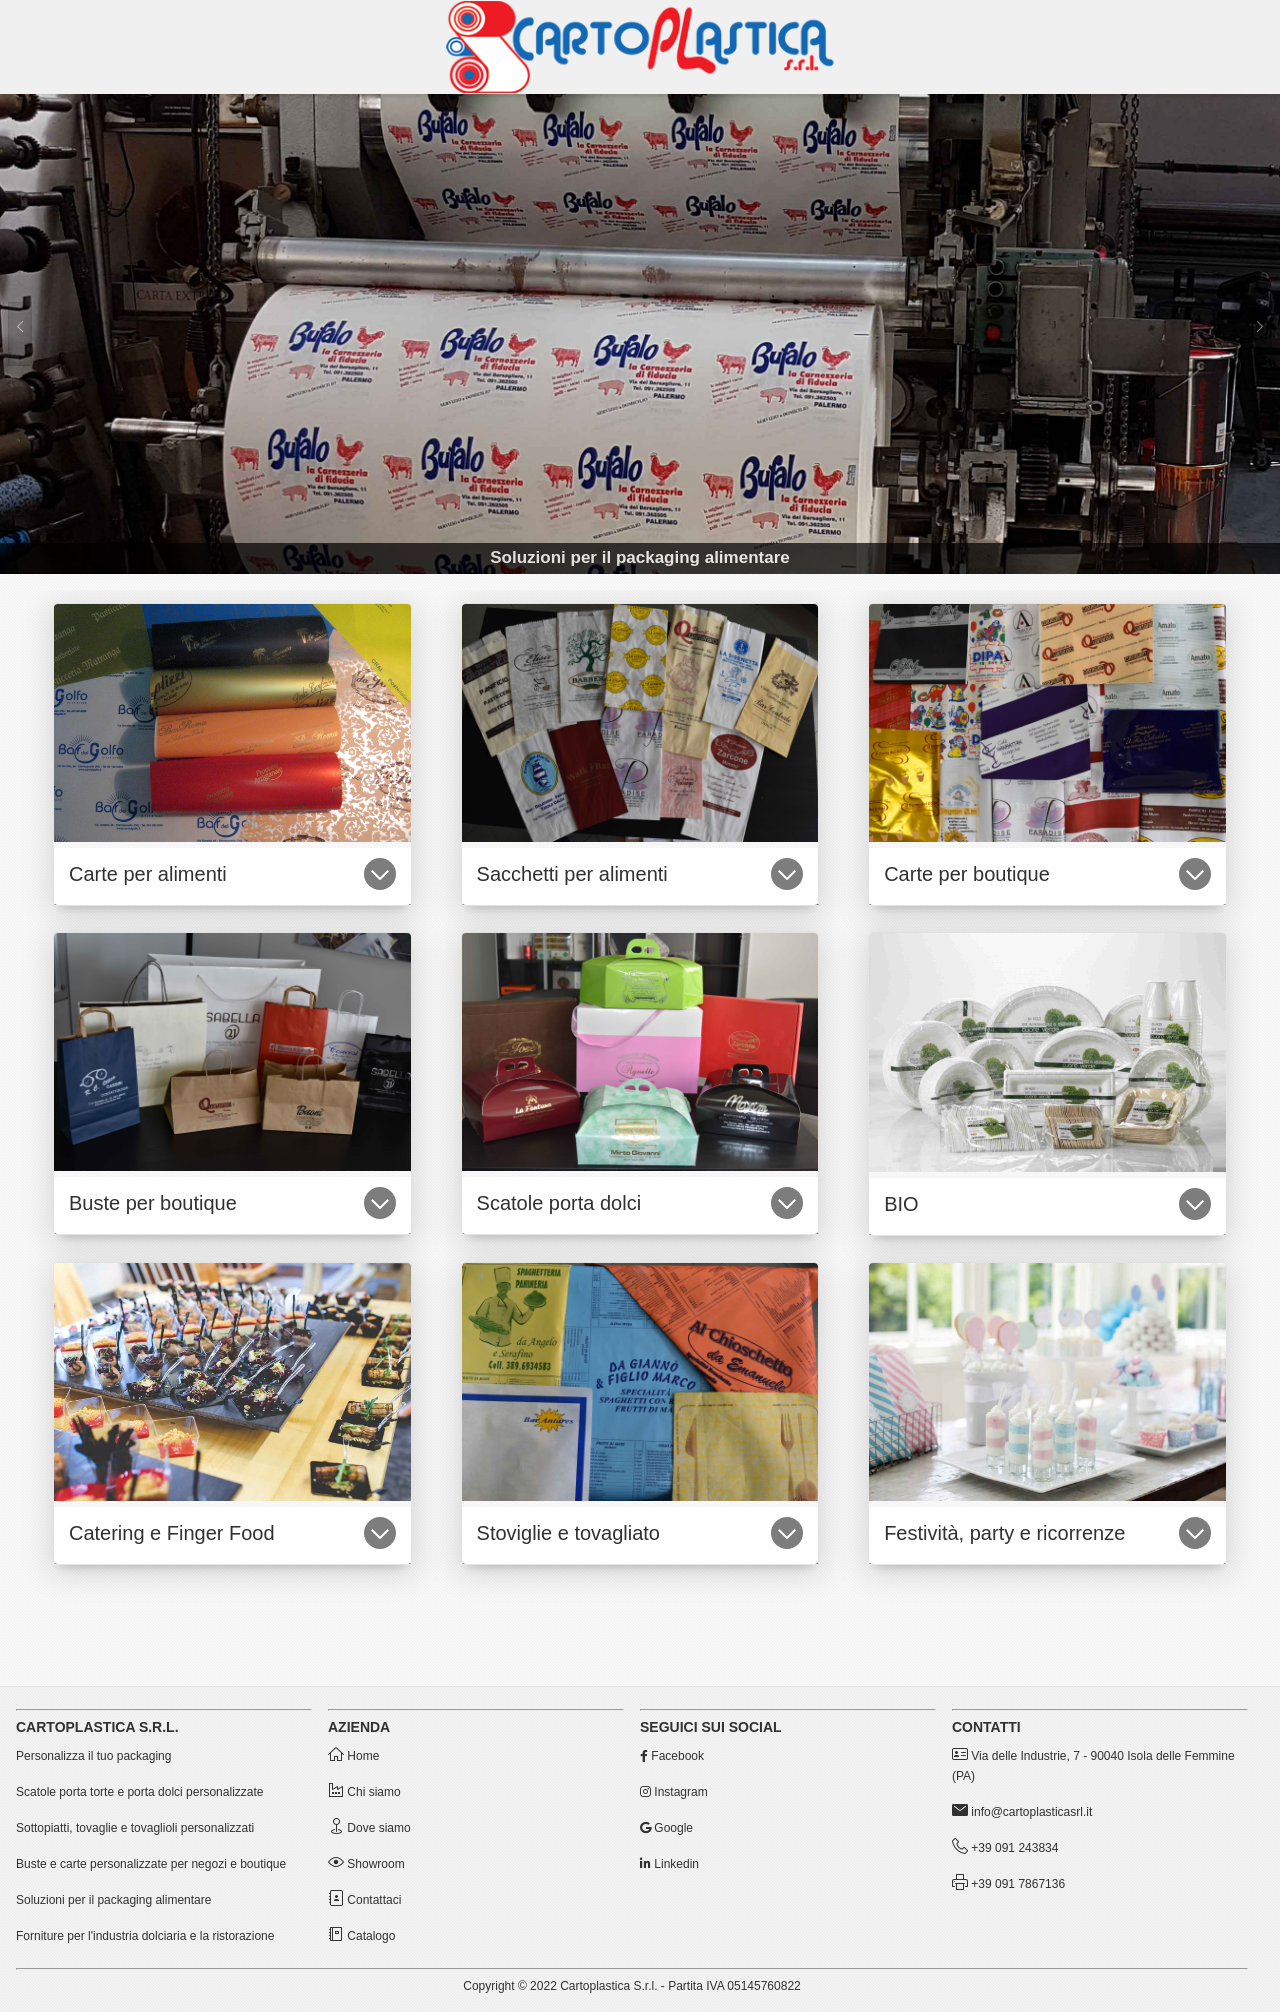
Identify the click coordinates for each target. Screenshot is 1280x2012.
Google (666, 1828)
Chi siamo (364, 1792)
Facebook (672, 1756)
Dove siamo (369, 1828)
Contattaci (364, 1900)
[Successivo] (1260, 334)
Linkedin (669, 1864)
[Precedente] (20, 334)
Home (353, 1756)
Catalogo (361, 1936)
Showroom (366, 1864)
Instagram (674, 1792)
